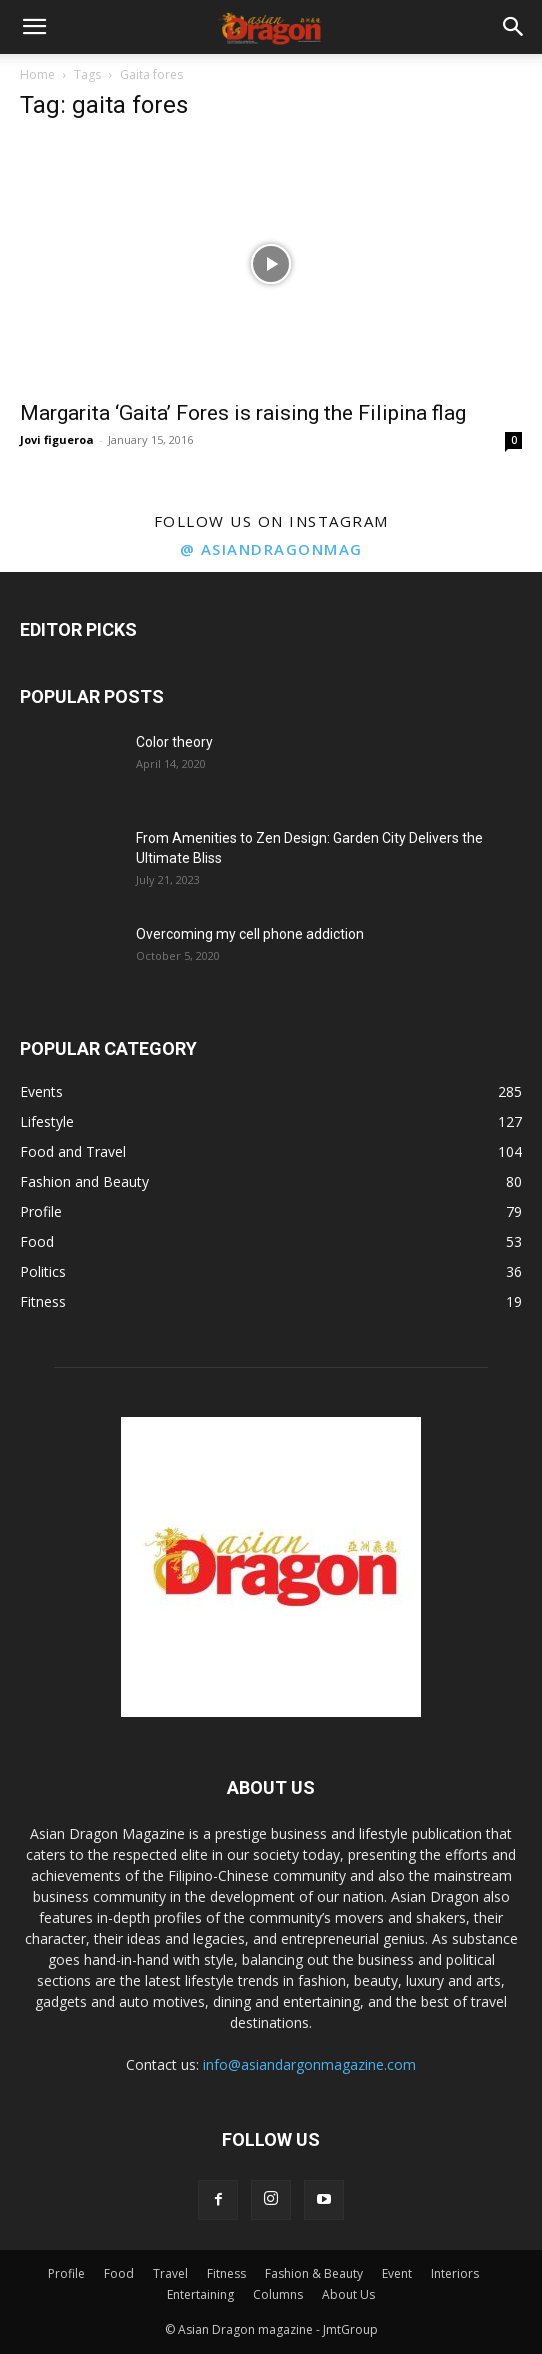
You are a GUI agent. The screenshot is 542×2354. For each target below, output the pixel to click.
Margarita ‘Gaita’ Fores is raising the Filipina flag (243, 413)
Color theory (174, 742)
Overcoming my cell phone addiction (250, 934)
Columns (278, 2294)
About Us (348, 2294)
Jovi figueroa (57, 439)
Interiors (455, 2273)
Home (37, 74)
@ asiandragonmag (271, 549)
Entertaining (200, 2294)
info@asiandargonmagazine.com (309, 2064)
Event (397, 2273)
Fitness (226, 2273)
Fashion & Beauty (314, 2273)
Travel (170, 2273)
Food (119, 2273)
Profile (66, 2273)
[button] (34, 27)
